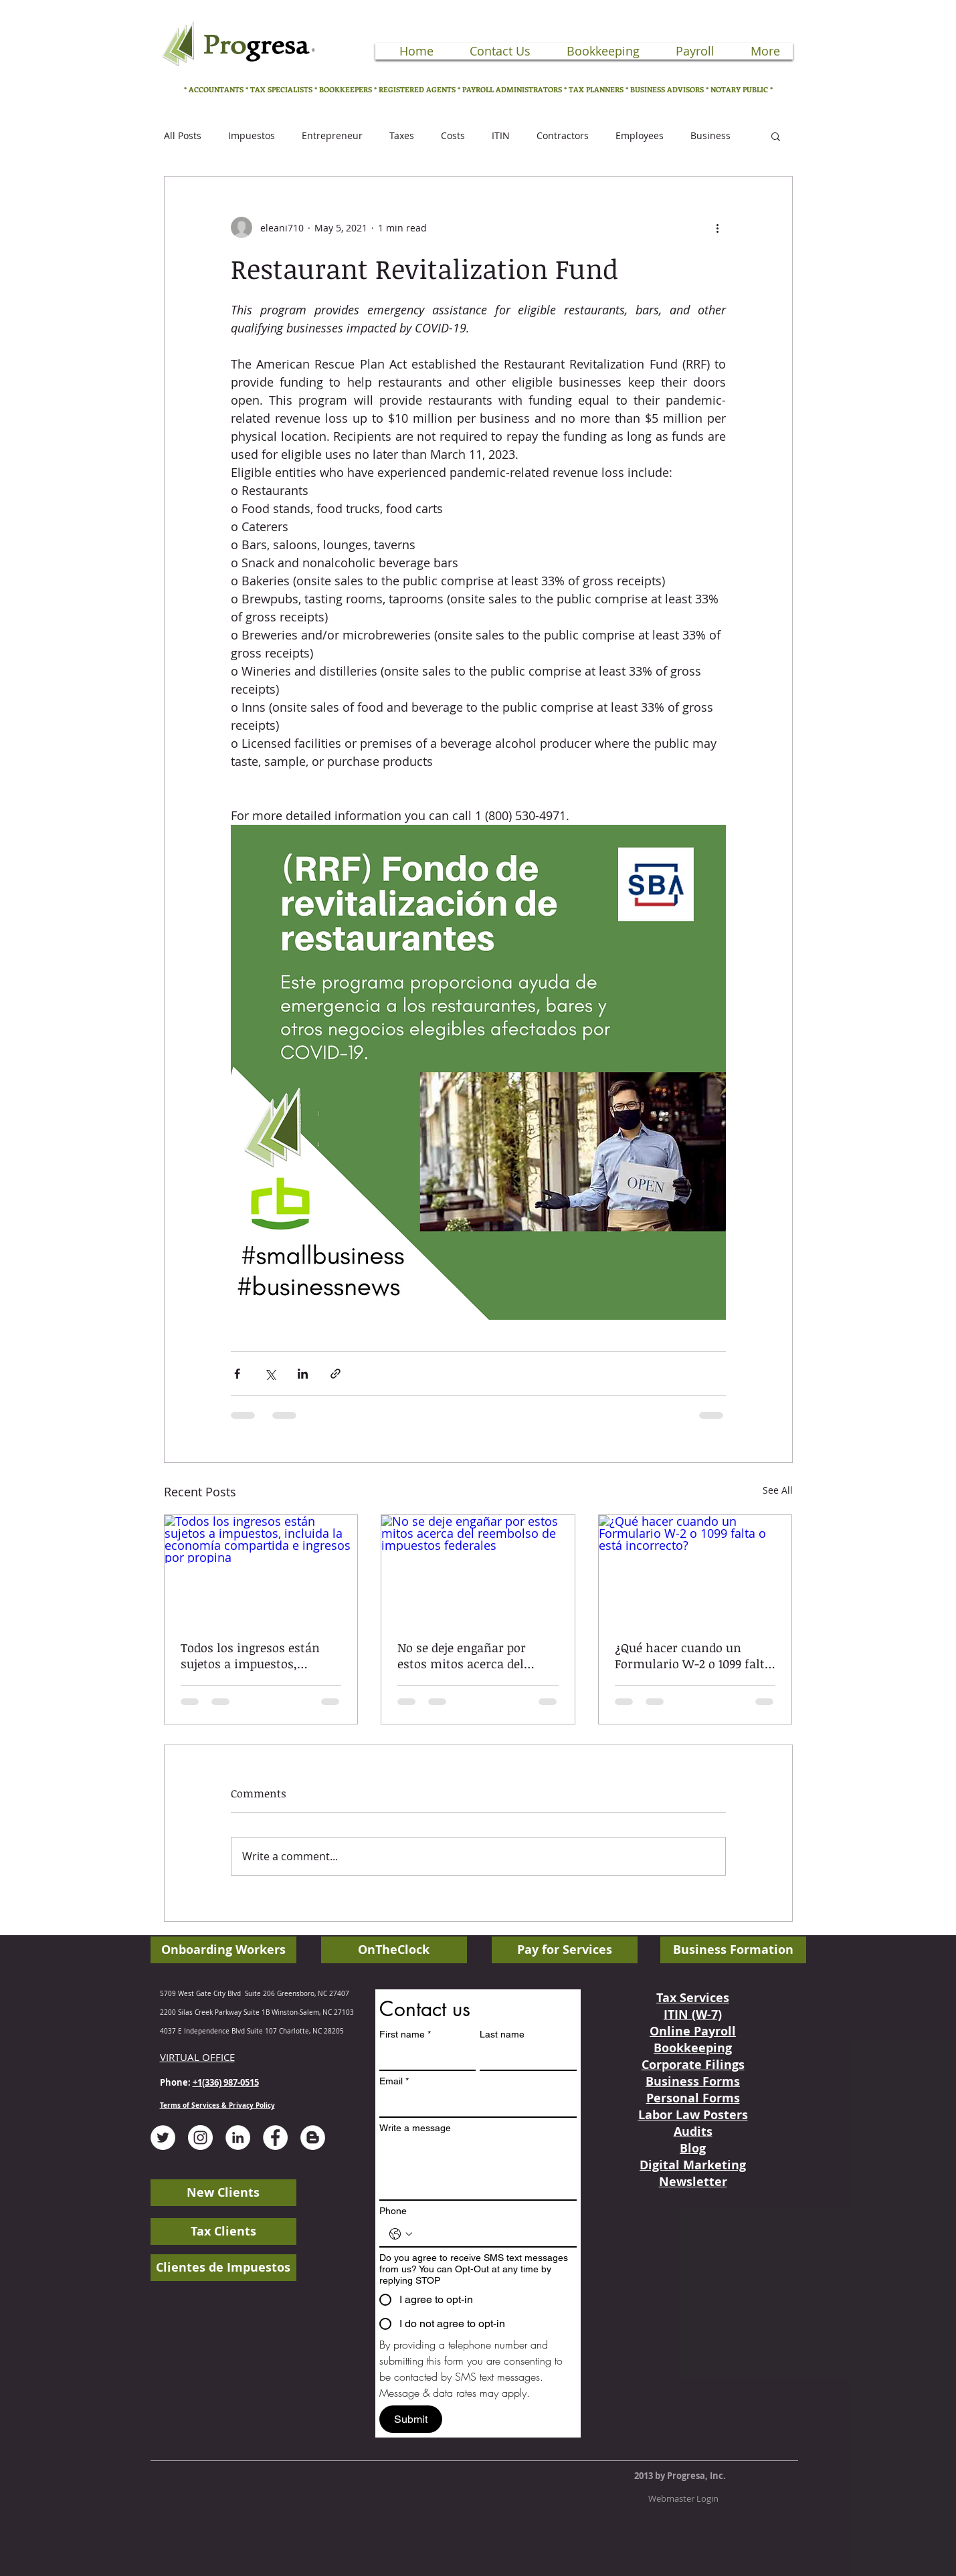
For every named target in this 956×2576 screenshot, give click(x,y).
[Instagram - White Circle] (200, 2137)
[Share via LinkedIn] (302, 1373)
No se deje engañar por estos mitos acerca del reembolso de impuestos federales (466, 1656)
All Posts (182, 135)
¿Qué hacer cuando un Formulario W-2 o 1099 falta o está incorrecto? (693, 1656)
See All (778, 1490)
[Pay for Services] (565, 1950)
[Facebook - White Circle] (275, 2137)
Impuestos (251, 135)
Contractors (563, 135)
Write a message (415, 2127)
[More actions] (718, 227)
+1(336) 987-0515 (226, 2082)
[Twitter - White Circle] (163, 2137)
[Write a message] (478, 2169)
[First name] (423, 2058)
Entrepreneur (332, 135)
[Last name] (524, 2058)
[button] (775, 135)
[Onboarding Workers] (223, 1950)
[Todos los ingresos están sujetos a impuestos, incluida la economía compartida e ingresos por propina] (261, 1569)
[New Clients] (223, 2192)
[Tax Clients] (223, 2231)
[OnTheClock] (394, 1950)
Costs (453, 135)
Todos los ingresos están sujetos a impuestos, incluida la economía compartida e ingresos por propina (255, 1656)
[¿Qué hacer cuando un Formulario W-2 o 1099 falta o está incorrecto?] (695, 1569)
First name (405, 2034)
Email (394, 2081)
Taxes (401, 135)
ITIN (501, 135)
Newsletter (693, 2181)
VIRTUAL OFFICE (197, 2057)
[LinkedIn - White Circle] (237, 2137)
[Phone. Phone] (491, 2234)
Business (710, 135)
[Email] (474, 2104)
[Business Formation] (733, 1950)
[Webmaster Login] (683, 2498)
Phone (393, 2210)
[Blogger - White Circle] (312, 2137)
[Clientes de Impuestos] (223, 2267)
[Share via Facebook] (237, 1373)
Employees (639, 135)
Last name (502, 2034)
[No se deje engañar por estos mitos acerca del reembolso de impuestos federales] (478, 1569)
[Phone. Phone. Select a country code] (400, 2234)
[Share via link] (335, 1373)
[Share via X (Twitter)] (270, 1373)
